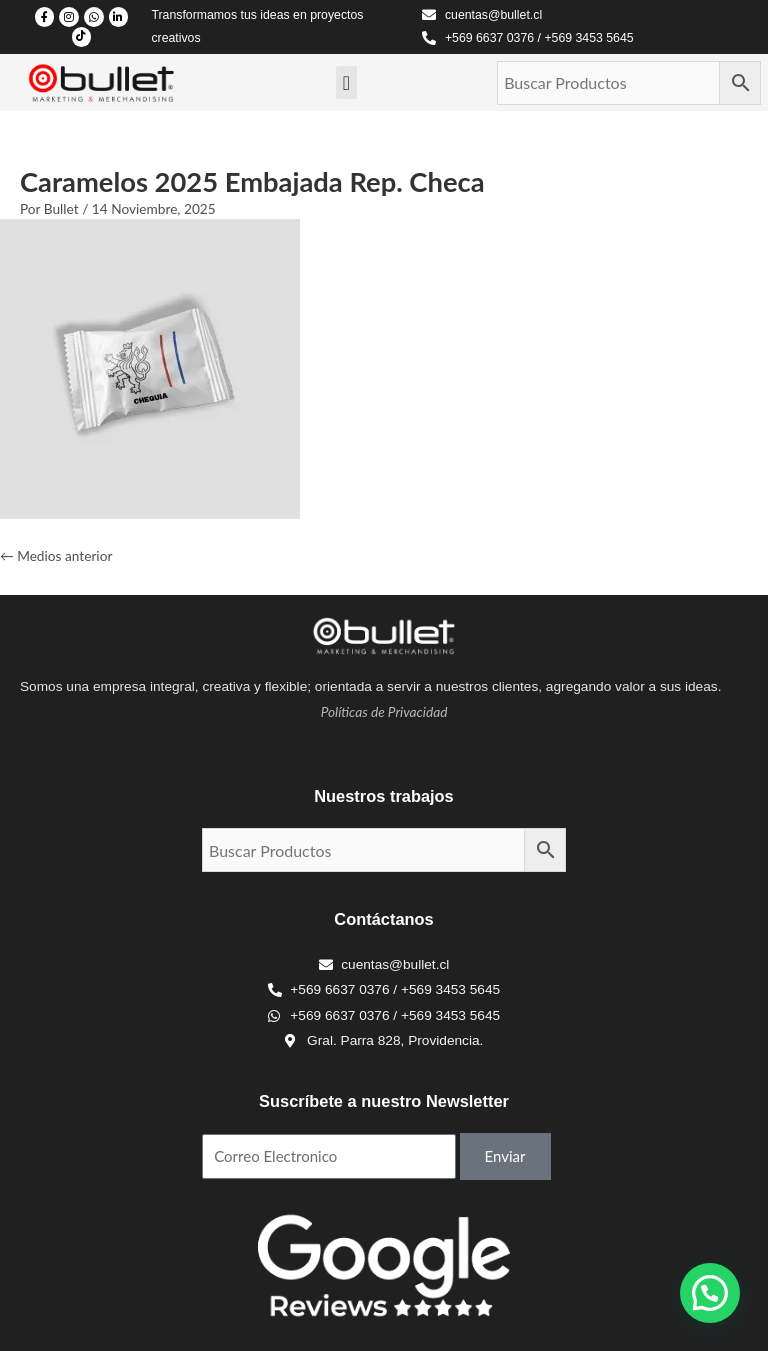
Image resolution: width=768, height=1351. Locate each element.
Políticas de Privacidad (384, 711)
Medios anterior (56, 555)
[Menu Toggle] (346, 83)
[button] (710, 1293)
